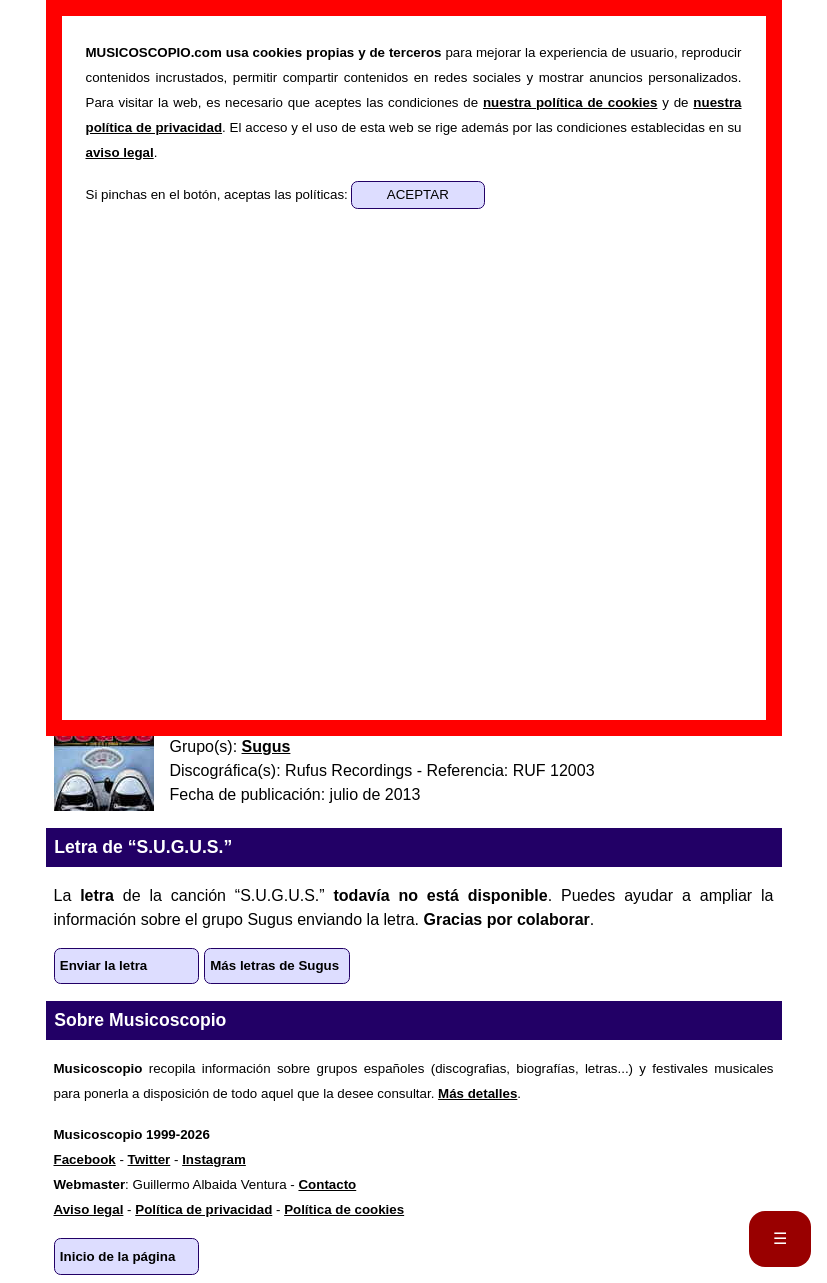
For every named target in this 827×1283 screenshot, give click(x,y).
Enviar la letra (103, 965)
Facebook (85, 1159)
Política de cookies (344, 1209)
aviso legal (120, 152)
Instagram (214, 1159)
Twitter (149, 1159)
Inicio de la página (118, 1256)
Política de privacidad (203, 1209)
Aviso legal (89, 1209)
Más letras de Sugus (274, 965)
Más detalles (477, 1093)
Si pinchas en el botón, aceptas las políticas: (219, 194)
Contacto (327, 1184)
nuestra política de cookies (570, 102)
